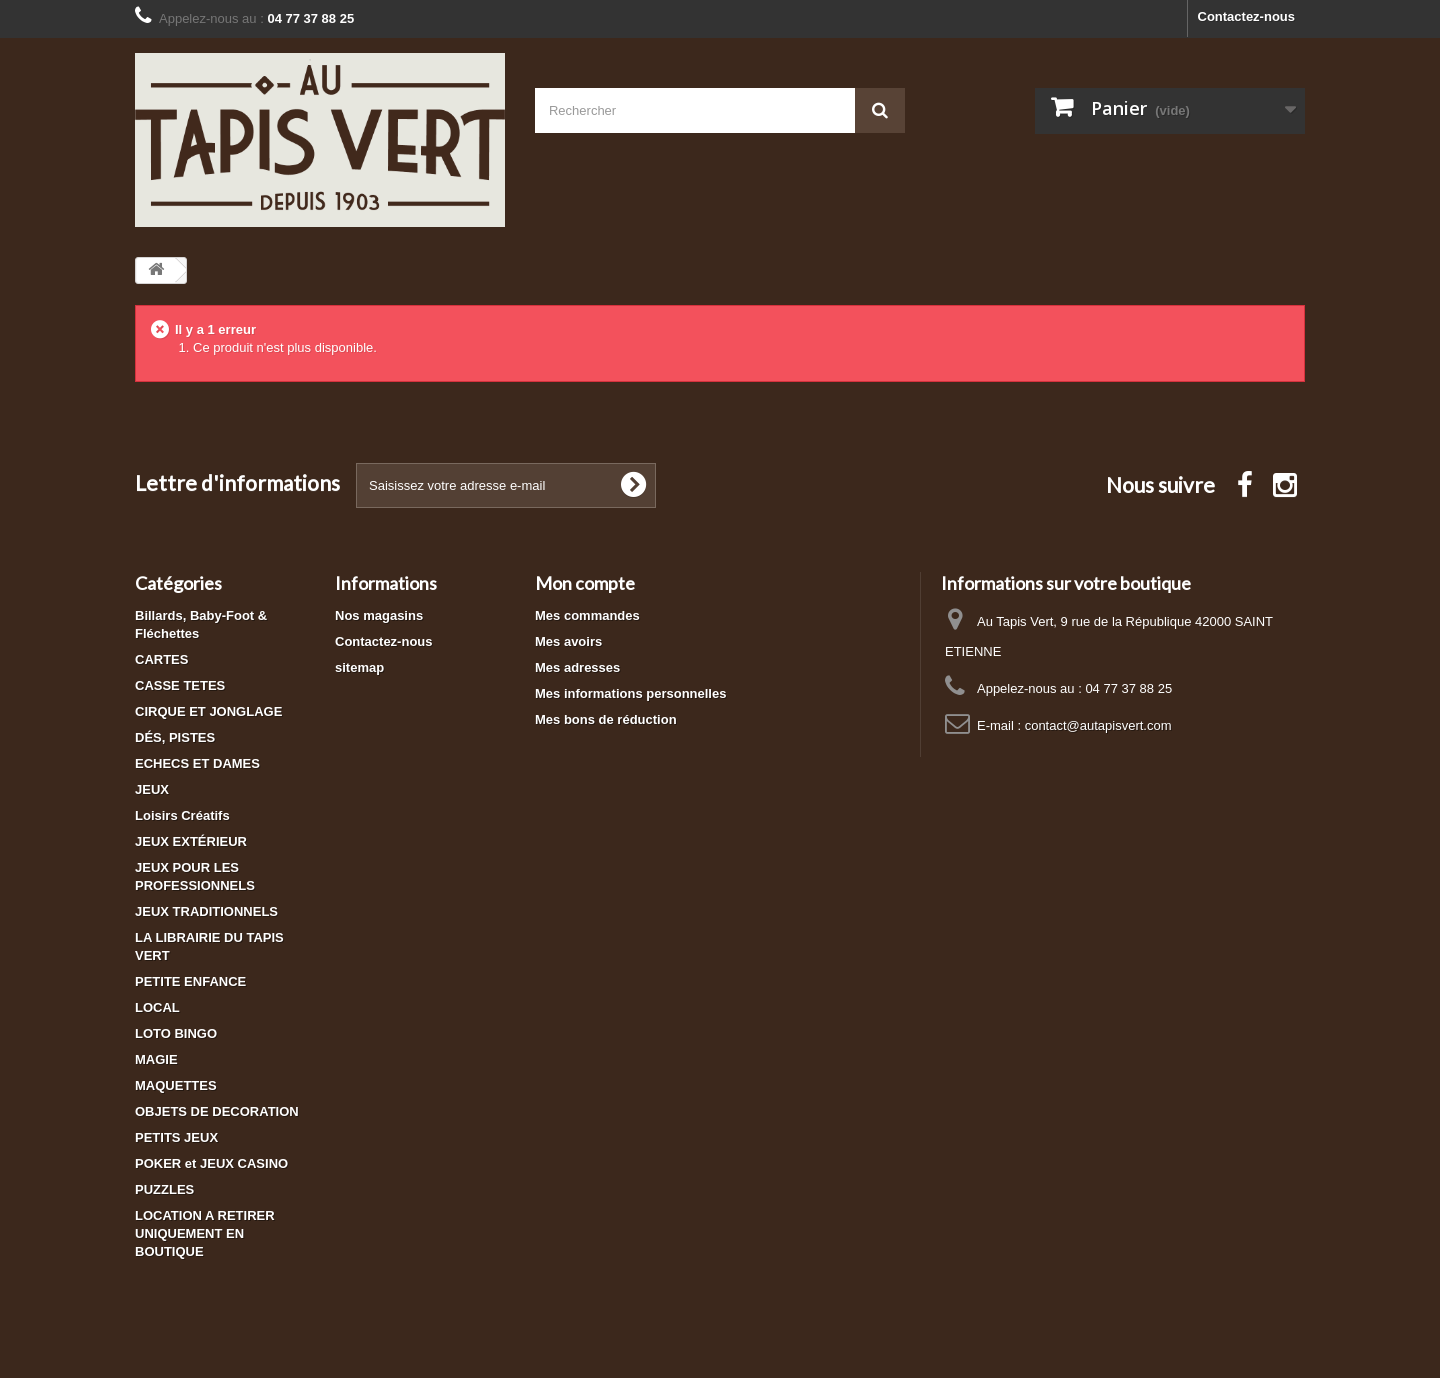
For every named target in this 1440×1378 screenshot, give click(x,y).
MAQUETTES (176, 1085)
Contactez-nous (1247, 16)
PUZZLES (164, 1189)
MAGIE (156, 1059)
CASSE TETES (180, 685)
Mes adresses (577, 667)
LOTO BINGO (176, 1033)
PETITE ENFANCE (190, 981)
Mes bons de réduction (606, 719)
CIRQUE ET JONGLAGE (208, 711)
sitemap (359, 667)
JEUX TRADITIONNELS (206, 911)
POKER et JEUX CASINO (211, 1163)
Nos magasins (379, 615)
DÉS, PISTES (175, 737)
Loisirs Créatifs (182, 815)
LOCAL (157, 1007)
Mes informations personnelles (630, 693)
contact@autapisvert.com (1098, 725)
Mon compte (585, 583)
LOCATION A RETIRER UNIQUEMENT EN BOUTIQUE (205, 1233)
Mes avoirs (568, 641)
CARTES (161, 659)
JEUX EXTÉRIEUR (191, 841)
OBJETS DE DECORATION (217, 1111)
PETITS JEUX (176, 1137)
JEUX (152, 789)
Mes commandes (587, 615)
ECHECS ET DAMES (197, 763)
